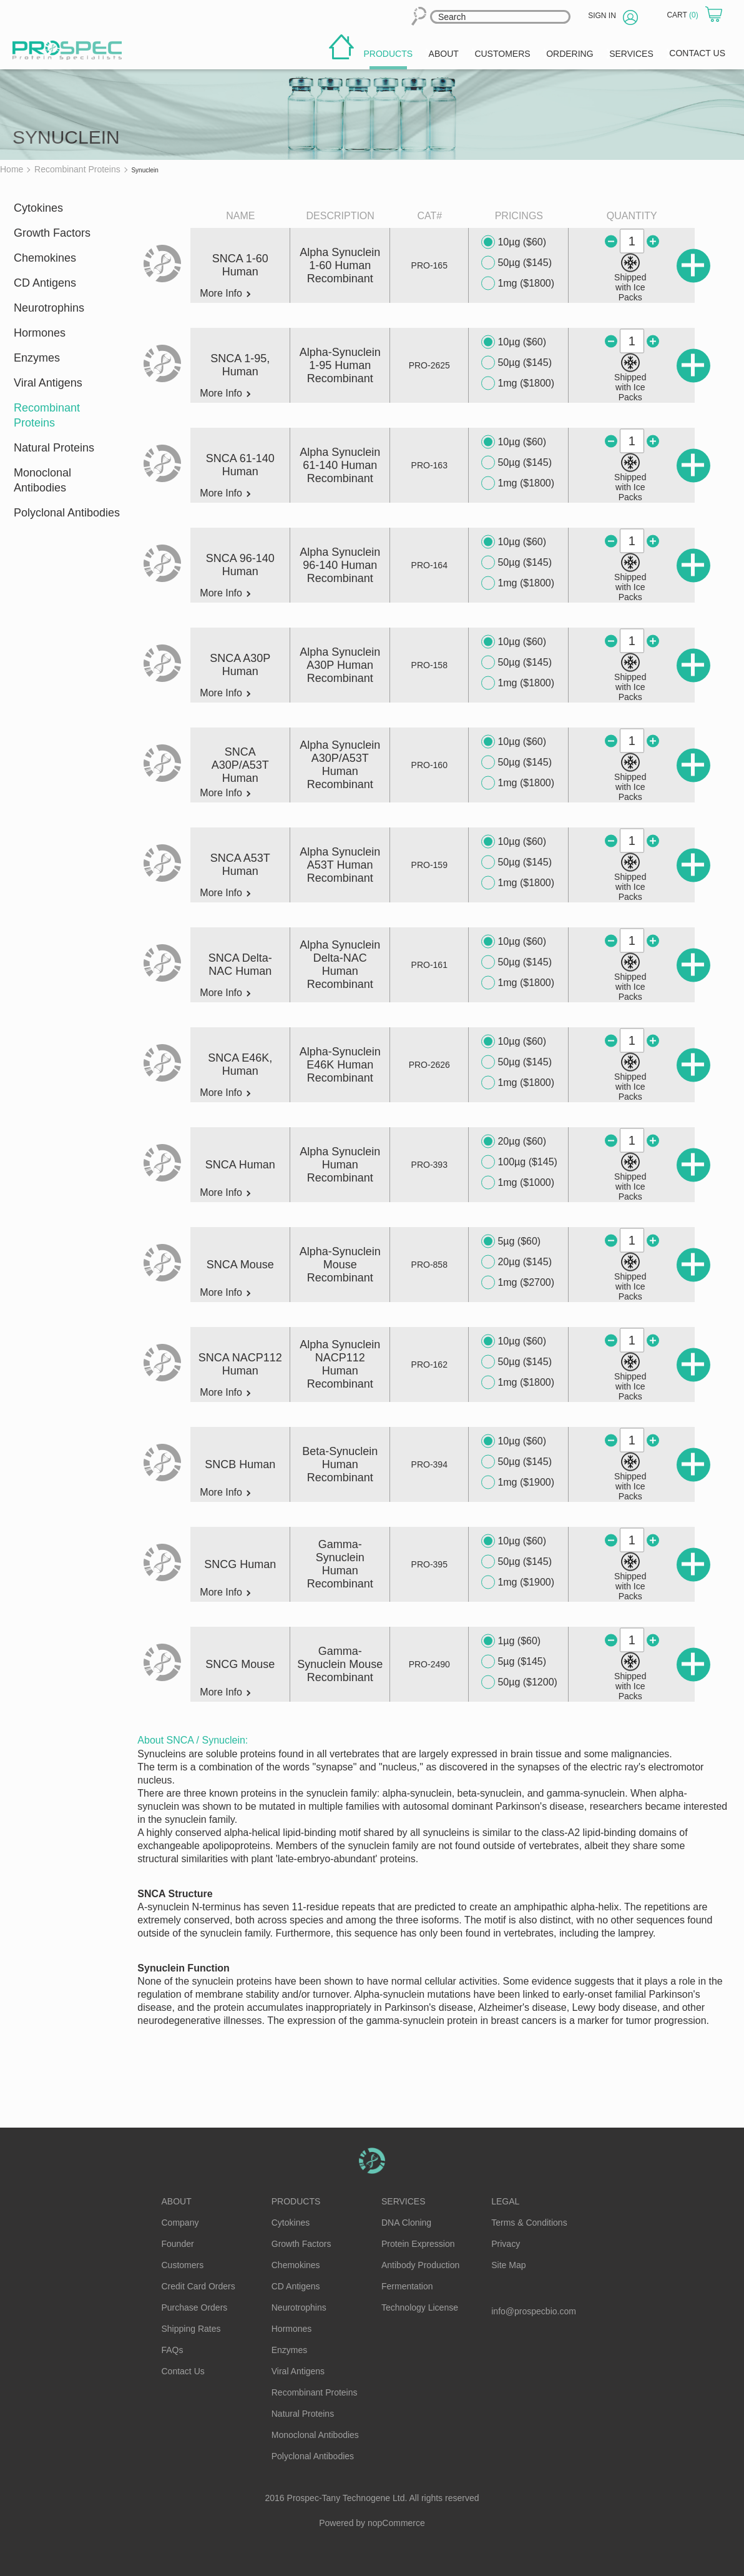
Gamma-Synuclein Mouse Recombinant (340, 1664)
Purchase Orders (195, 2307)
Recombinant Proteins (47, 415)
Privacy (505, 2244)
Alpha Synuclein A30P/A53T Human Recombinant (340, 765)
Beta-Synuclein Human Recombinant (340, 1464)
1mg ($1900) (517, 1482)
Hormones (40, 333)
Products (296, 2201)
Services (403, 2201)
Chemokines (45, 258)
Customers (183, 2265)
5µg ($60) (511, 1241)
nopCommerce (396, 2523)
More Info (225, 293)
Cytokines (38, 208)
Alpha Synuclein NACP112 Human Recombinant (340, 1364)
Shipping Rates (191, 2329)
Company (180, 2223)
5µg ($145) (513, 1662)
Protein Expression (418, 2244)
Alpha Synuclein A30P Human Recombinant (340, 665)
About (177, 2201)
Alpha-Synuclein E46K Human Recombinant (340, 1064)
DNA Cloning (406, 2223)
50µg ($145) (516, 263)
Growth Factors (52, 233)
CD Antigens (45, 283)
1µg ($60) (511, 1641)
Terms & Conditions (529, 2223)
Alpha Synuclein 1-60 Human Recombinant (340, 265)
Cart (683, 15)
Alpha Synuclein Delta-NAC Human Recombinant (340, 964)
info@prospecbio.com (533, 2311)
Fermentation (407, 2286)
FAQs (173, 2350)
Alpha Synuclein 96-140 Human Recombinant (340, 565)
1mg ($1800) (517, 283)
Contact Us (183, 2371)
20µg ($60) (513, 1141)
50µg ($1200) (519, 1682)
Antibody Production (420, 2265)
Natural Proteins (54, 448)
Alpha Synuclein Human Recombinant (340, 1164)
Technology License (419, 2307)
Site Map (508, 2265)
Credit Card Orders (198, 2286)
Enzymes (37, 358)
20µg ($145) (516, 1262)
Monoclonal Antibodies (42, 480)
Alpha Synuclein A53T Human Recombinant (340, 865)
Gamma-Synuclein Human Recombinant (340, 1564)
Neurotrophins (49, 308)
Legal (505, 2201)
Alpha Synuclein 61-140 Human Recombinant (340, 465)
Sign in (602, 15)
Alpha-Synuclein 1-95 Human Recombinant (340, 365)
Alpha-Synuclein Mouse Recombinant (340, 1264)
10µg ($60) (513, 242)
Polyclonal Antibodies (67, 512)
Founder (178, 2244)
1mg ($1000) (517, 1183)
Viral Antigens (48, 383)
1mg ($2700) (517, 1283)
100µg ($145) (519, 1162)
